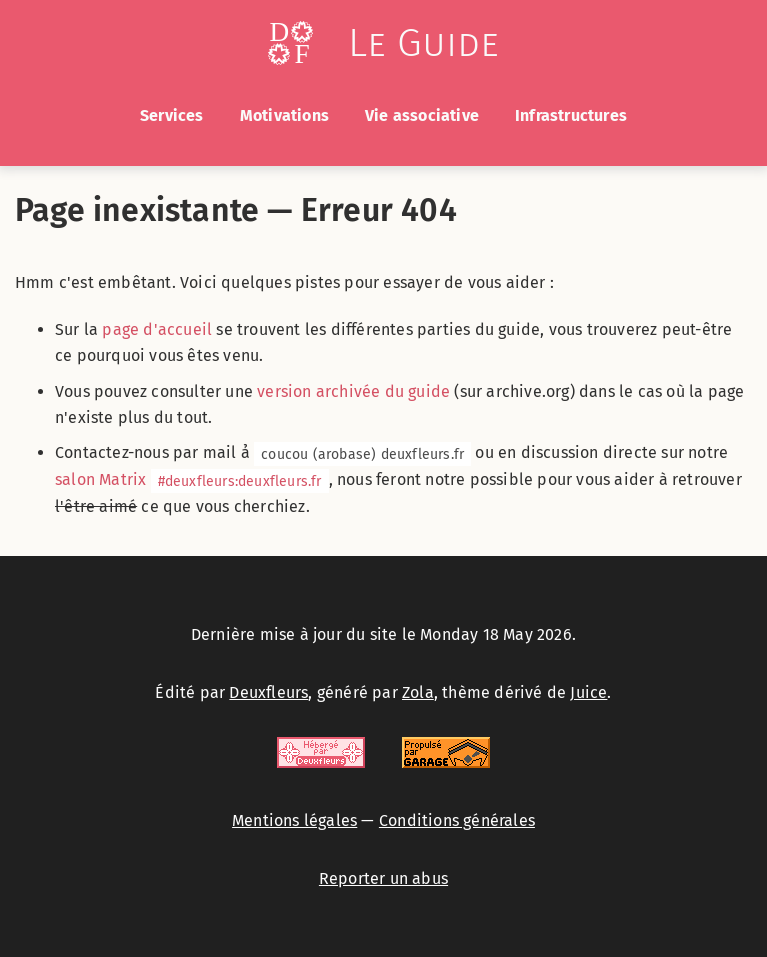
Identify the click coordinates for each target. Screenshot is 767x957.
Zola (418, 692)
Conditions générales (457, 820)
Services (172, 115)
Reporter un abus (383, 878)
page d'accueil (157, 329)
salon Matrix (192, 479)
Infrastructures (571, 115)
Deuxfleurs (268, 692)
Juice (588, 692)
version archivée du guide (353, 391)
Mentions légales (294, 820)
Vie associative (422, 115)
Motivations (284, 115)
